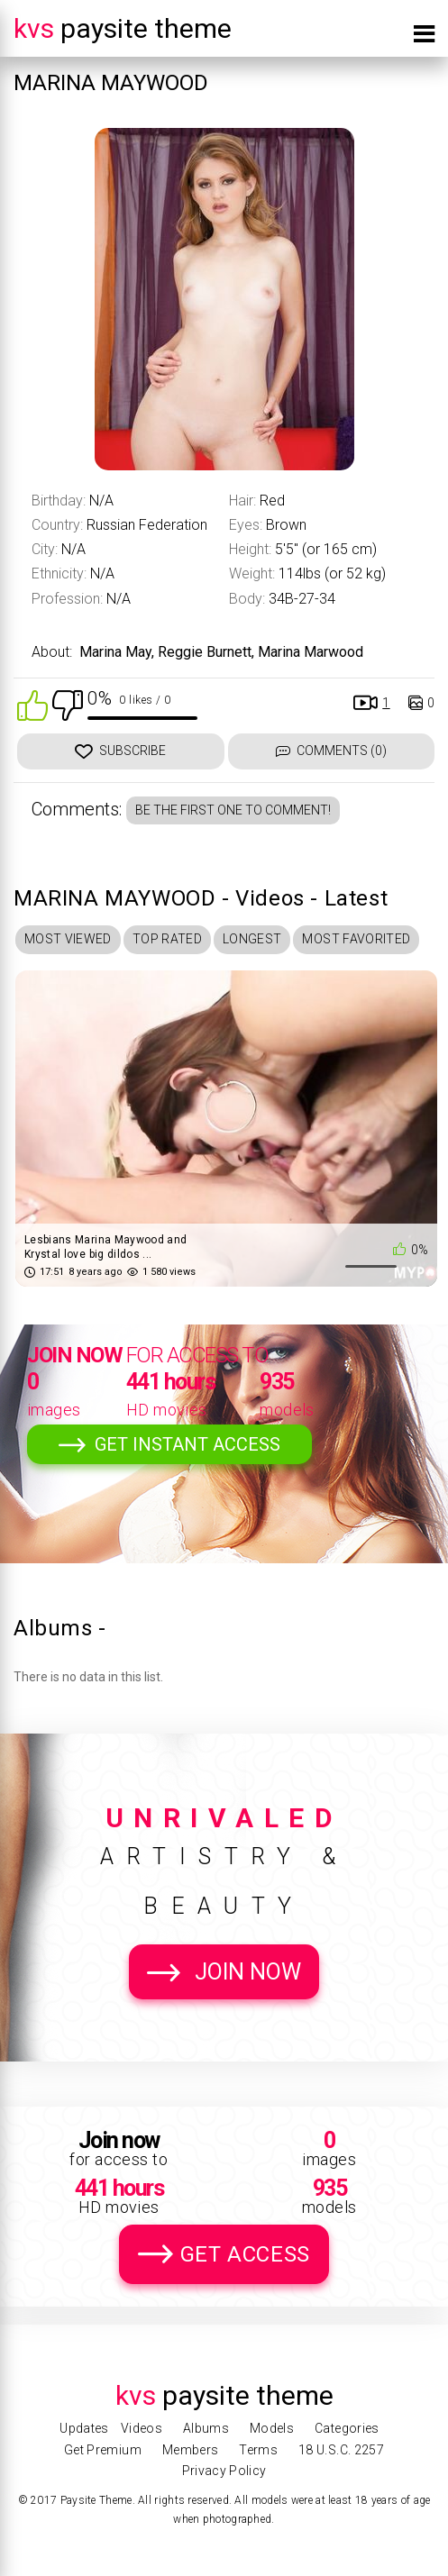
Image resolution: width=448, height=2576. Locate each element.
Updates (83, 2428)
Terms (258, 2450)
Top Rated (167, 939)
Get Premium (103, 2450)
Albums (206, 2428)
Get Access (245, 2254)
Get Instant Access (187, 1444)
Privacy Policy (224, 2470)
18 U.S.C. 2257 (341, 2450)
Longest (252, 939)
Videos (141, 2428)
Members (190, 2450)
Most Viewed (68, 939)
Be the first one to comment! (233, 810)
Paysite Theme (123, 28)
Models (272, 2428)
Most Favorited (356, 939)
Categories (347, 2428)
